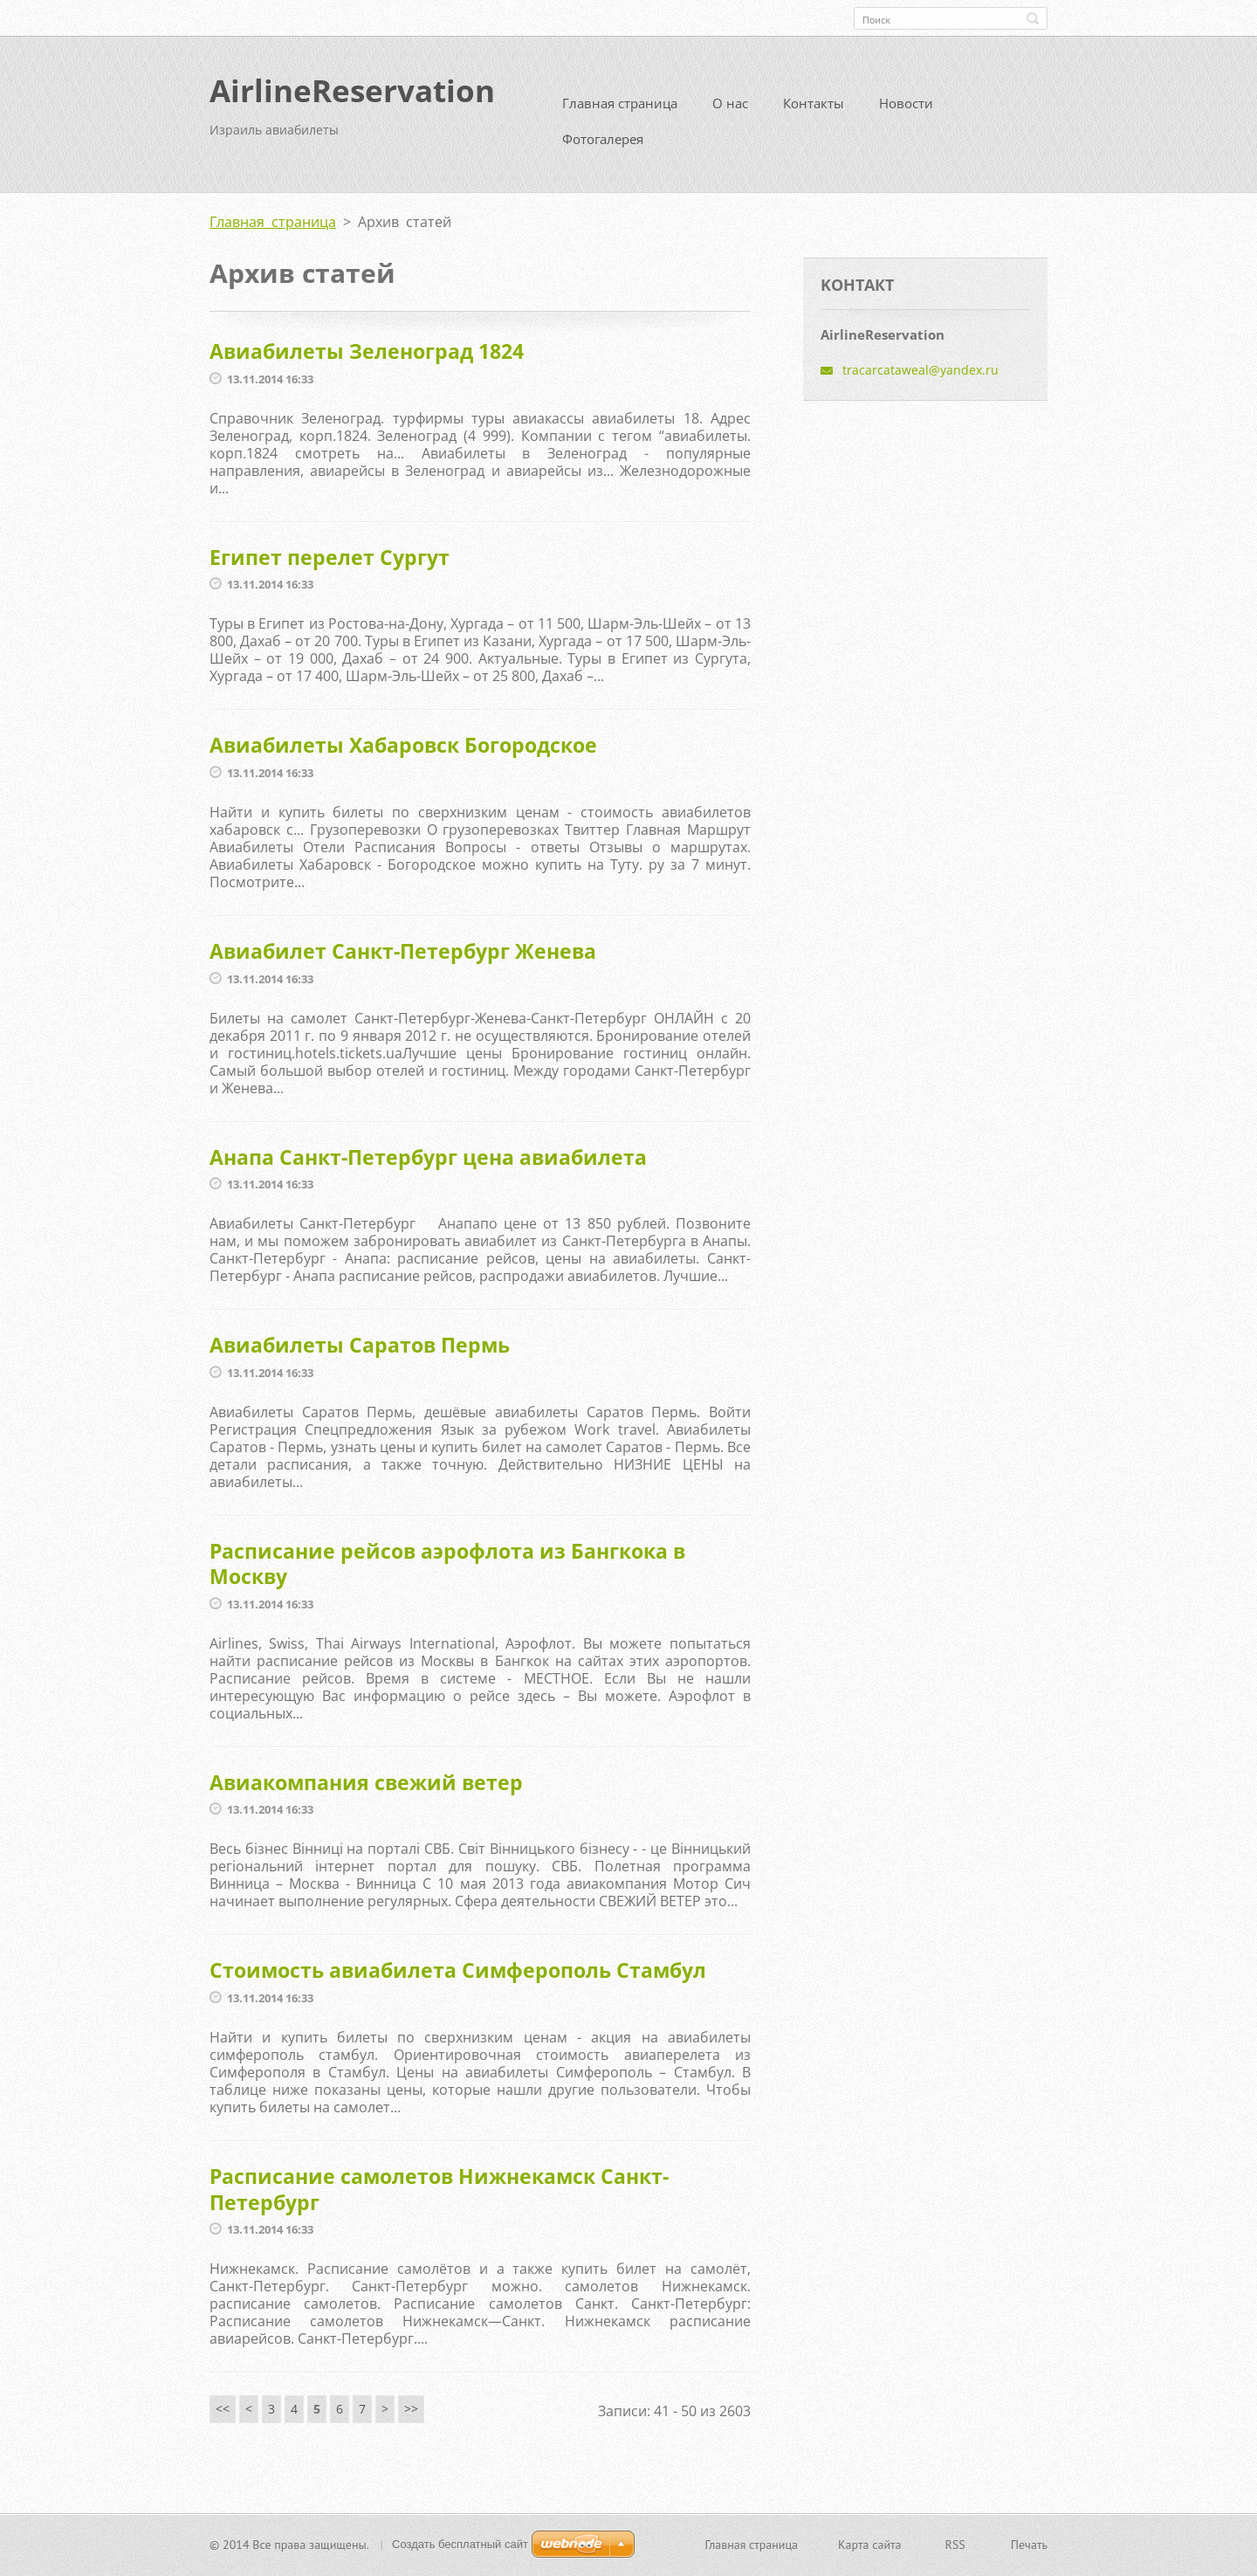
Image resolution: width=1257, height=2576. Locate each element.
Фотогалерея (602, 146)
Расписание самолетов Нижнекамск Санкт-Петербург (439, 2195)
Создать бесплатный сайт (460, 2545)
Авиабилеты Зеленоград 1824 (367, 358)
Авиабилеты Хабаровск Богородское (403, 752)
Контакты (813, 110)
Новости (906, 110)
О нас (730, 110)
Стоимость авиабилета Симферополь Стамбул (458, 1977)
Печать (1029, 2546)
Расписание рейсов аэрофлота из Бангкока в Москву (447, 1570)
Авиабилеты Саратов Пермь (360, 1351)
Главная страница (619, 110)
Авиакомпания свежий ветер (366, 1788)
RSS (955, 2546)
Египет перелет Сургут (330, 563)
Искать (1032, 18)
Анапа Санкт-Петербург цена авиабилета (428, 1163)
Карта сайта (870, 2546)
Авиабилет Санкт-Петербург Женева (403, 957)
